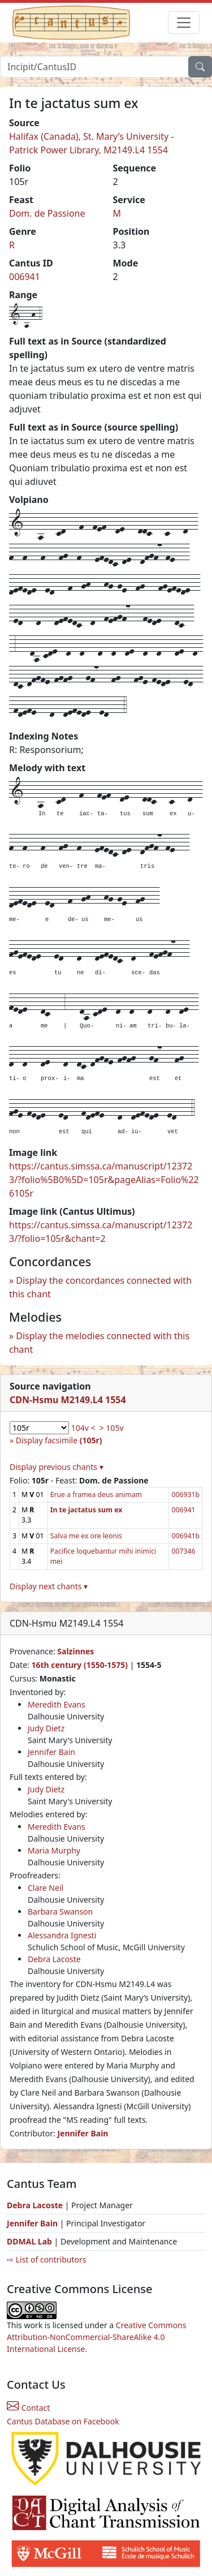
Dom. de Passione (47, 213)
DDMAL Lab (29, 2241)
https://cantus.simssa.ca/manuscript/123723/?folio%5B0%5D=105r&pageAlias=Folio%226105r (104, 1179)
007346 (183, 1551)
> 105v (111, 1427)
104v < (83, 1427)
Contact (28, 2407)
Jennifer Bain (51, 1752)
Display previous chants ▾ (56, 1466)
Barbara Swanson (60, 1911)
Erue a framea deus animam (96, 1494)
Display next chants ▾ (49, 1586)
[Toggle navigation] (184, 22)
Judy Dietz (46, 1728)
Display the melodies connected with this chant (99, 1343)
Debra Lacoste (54, 1959)
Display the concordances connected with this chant (100, 1287)
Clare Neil (45, 1887)
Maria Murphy (54, 1850)
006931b (185, 1494)
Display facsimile (59, 1440)
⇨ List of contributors (46, 2259)
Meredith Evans (56, 1704)
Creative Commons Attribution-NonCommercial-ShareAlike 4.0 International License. (97, 2337)
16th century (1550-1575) (79, 1664)
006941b (185, 1536)
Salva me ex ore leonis (86, 1536)
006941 (24, 276)
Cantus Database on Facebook (63, 2421)
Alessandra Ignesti (62, 1935)
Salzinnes (75, 1651)
